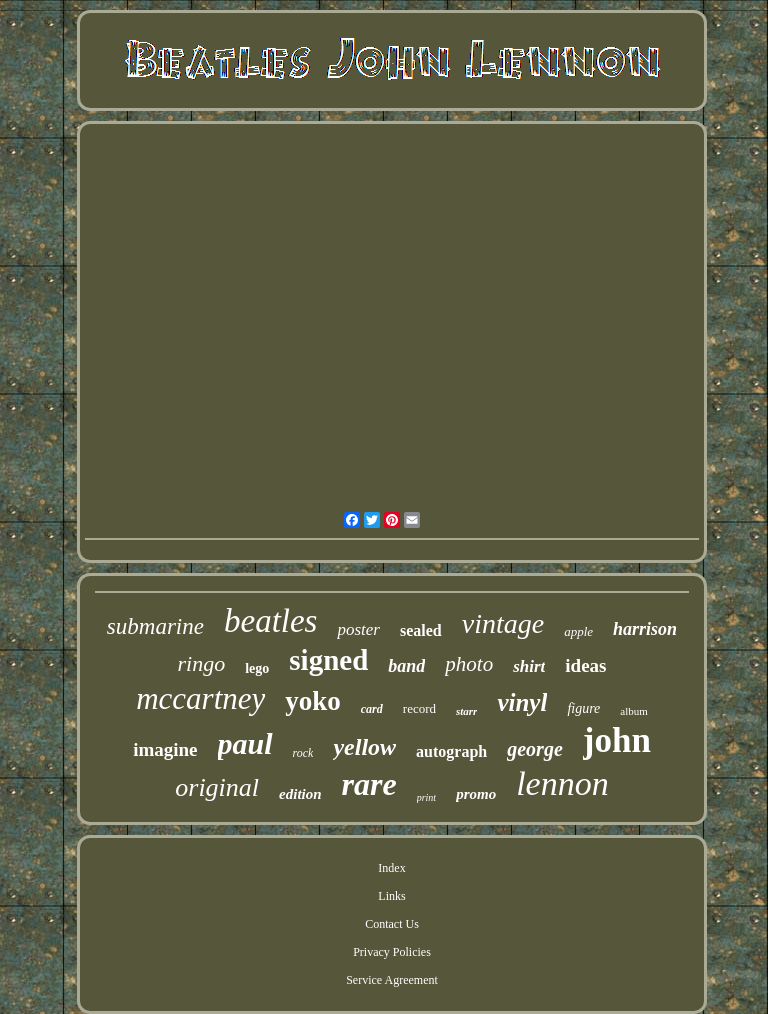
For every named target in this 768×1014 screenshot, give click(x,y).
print (426, 797)
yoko (313, 701)
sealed (421, 630)
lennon (562, 783)
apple (578, 631)
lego (257, 668)
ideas (585, 665)
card (372, 709)
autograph (451, 751)
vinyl (522, 702)
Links (391, 896)
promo (476, 794)
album (634, 711)
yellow (364, 747)
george (535, 749)
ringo (202, 663)
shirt (529, 666)
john (617, 740)
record (419, 708)
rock (303, 753)
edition (300, 794)
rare (369, 784)
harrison (645, 629)
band (406, 666)
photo (469, 664)
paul (245, 743)
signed (328, 660)
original (217, 787)
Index (391, 868)
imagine (165, 749)
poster (358, 629)
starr (466, 711)
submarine (155, 626)
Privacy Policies (392, 952)
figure (583, 708)
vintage (503, 623)
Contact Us (392, 924)
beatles (270, 621)
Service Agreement (392, 980)
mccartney (200, 698)
